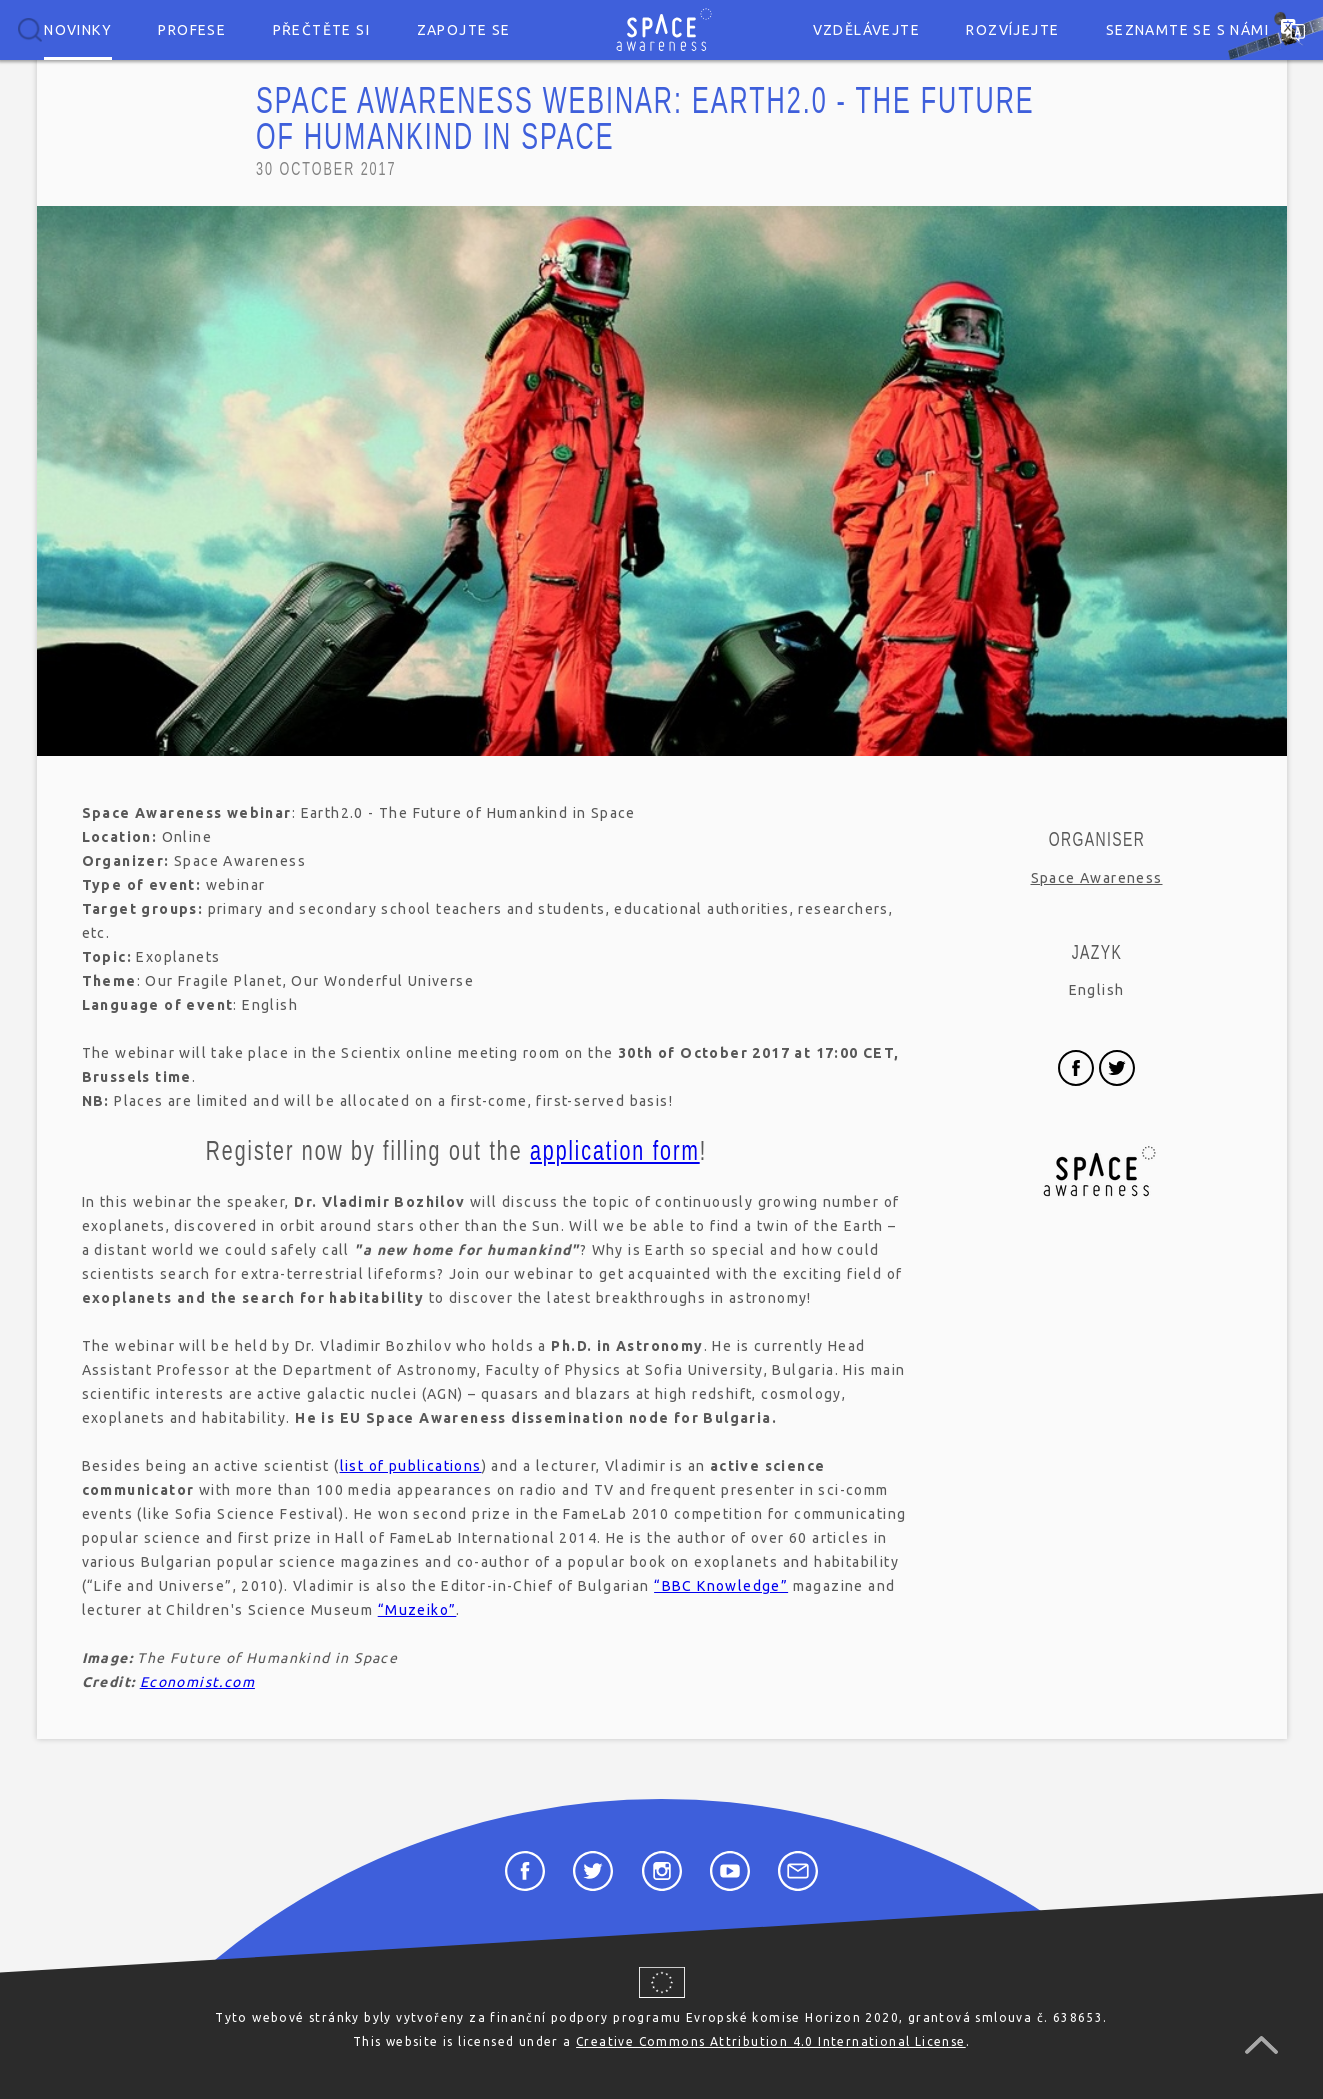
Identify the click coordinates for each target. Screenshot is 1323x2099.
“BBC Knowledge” (721, 1586)
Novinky (78, 30)
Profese (192, 30)
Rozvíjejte (1012, 30)
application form (614, 1150)
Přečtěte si (321, 30)
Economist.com (197, 1682)
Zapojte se (464, 30)
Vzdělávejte (866, 30)
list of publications (411, 1466)
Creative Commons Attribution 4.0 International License (771, 2041)
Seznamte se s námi (1187, 30)
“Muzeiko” (417, 1610)
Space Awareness (1097, 878)
